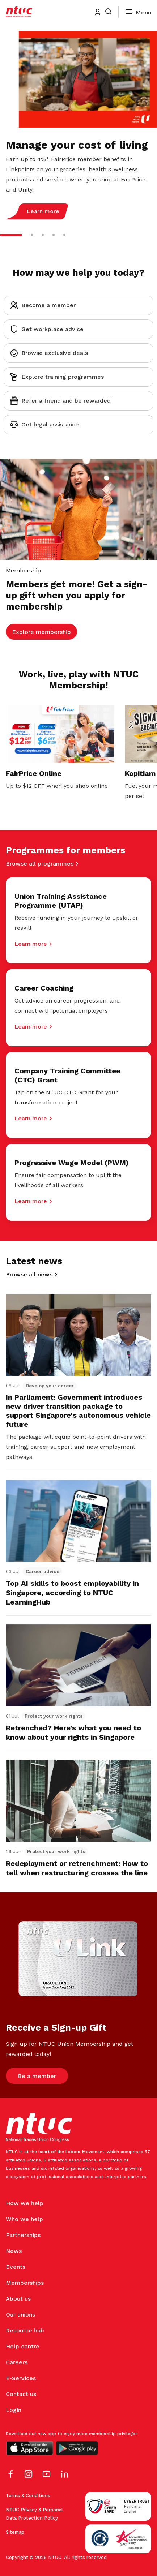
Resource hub (25, 2330)
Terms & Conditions (28, 2495)
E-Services (21, 2378)
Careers (16, 2362)
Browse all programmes (39, 863)
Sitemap (15, 2532)
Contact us (21, 2394)
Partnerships (23, 2235)
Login (13, 2410)
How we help (24, 2203)
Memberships (25, 2282)
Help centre (22, 2346)
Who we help (24, 2219)
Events (15, 2266)
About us (18, 2298)
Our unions (20, 2314)
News (14, 2250)
